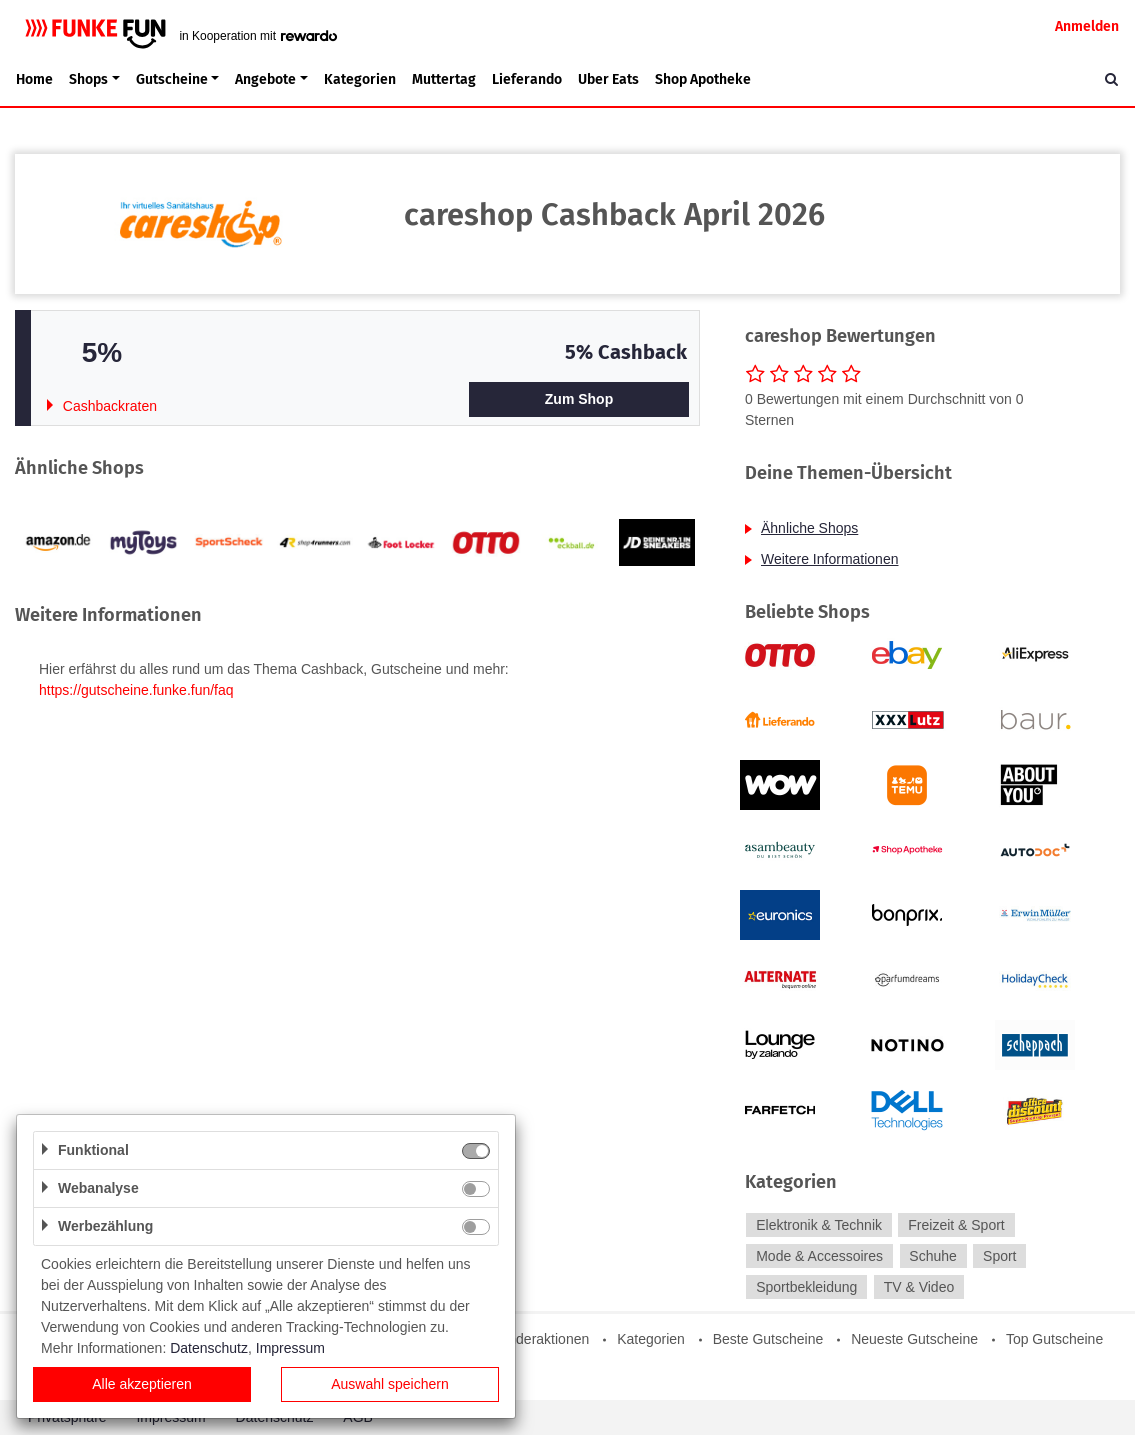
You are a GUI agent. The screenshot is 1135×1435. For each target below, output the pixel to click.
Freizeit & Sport (956, 1225)
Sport (999, 1256)
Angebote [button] (265, 79)
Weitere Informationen (829, 559)
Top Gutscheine (1054, 1339)
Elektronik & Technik (819, 1225)
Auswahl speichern (390, 1384)
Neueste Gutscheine (914, 1339)
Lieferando (527, 79)
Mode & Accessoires (819, 1256)
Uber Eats (608, 79)
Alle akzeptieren (142, 1384)
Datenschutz (209, 1348)
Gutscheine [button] (172, 79)
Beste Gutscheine (768, 1339)
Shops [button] (88, 79)
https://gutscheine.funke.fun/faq (136, 690)
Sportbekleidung (806, 1287)
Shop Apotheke (703, 79)
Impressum (290, 1348)
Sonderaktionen (540, 1339)
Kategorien (360, 79)
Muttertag (444, 79)
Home (34, 79)
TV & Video (919, 1287)
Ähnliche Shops (809, 528)
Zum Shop (579, 399)
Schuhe (932, 1256)
